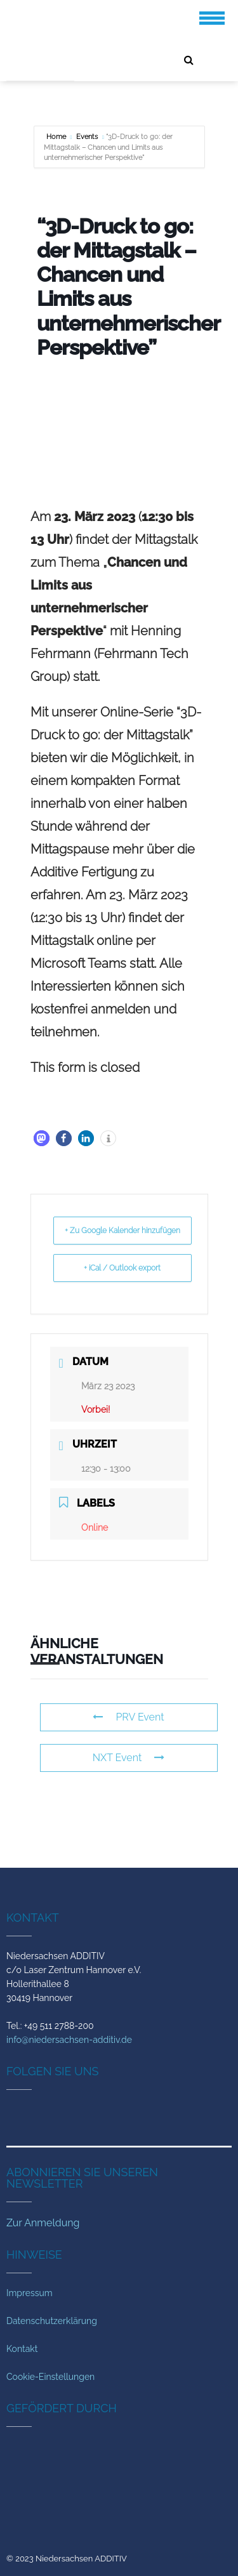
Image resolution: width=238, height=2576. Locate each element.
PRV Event (128, 1717)
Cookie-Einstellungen (50, 2377)
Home (57, 137)
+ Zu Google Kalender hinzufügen (122, 1230)
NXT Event (129, 1758)
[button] (42, 1138)
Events (87, 137)
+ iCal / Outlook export (122, 1268)
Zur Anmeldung (42, 2223)
